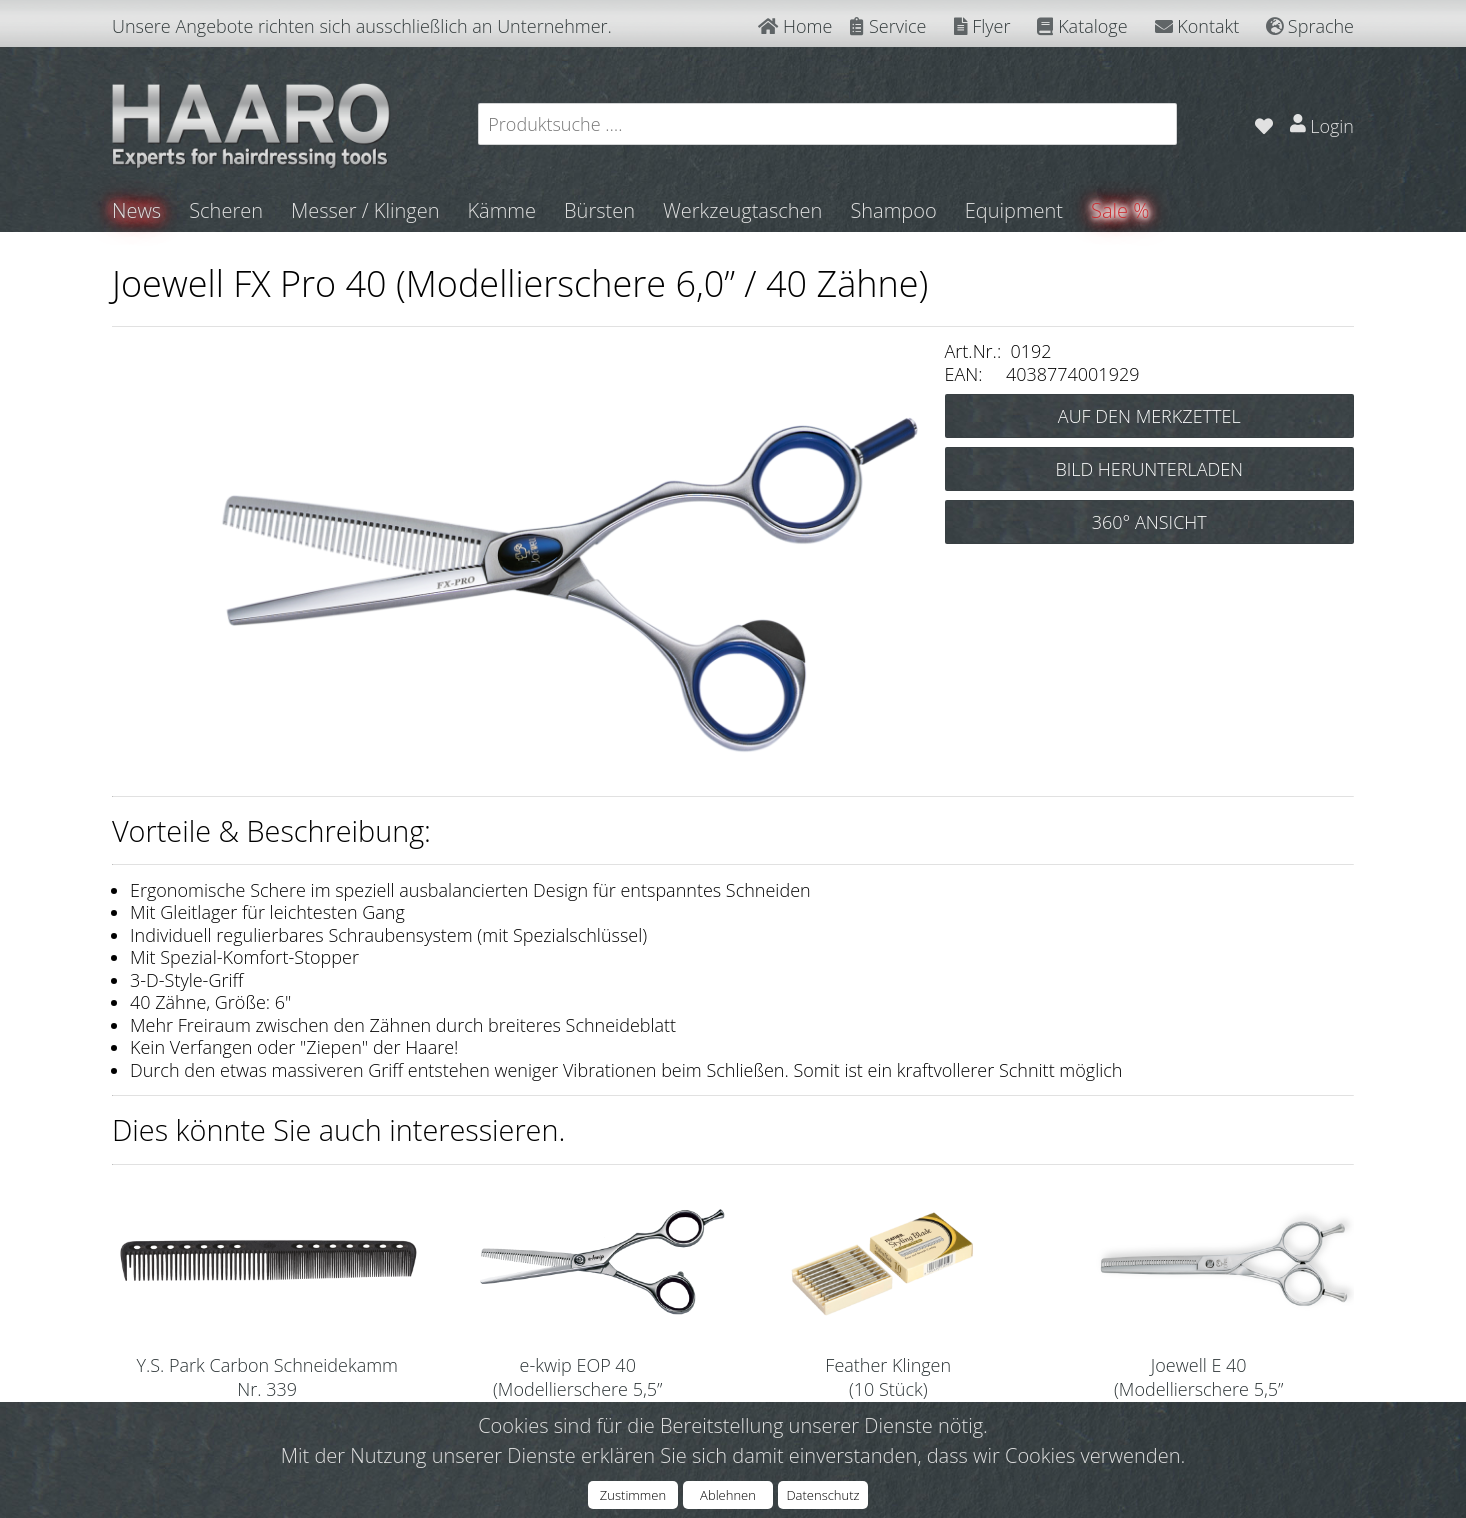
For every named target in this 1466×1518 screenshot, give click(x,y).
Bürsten (599, 210)
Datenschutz (822, 1495)
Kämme (501, 210)
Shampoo (893, 210)
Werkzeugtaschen (742, 210)
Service (888, 26)
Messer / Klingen (365, 210)
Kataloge (1082, 26)
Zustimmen (633, 1495)
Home (795, 26)
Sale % (1120, 210)
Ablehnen (728, 1495)
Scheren (226, 210)
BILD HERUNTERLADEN (1149, 469)
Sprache (1310, 26)
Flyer (982, 26)
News (136, 210)
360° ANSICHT (1149, 522)
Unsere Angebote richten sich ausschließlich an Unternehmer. (362, 26)
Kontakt (1197, 26)
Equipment (1014, 210)
